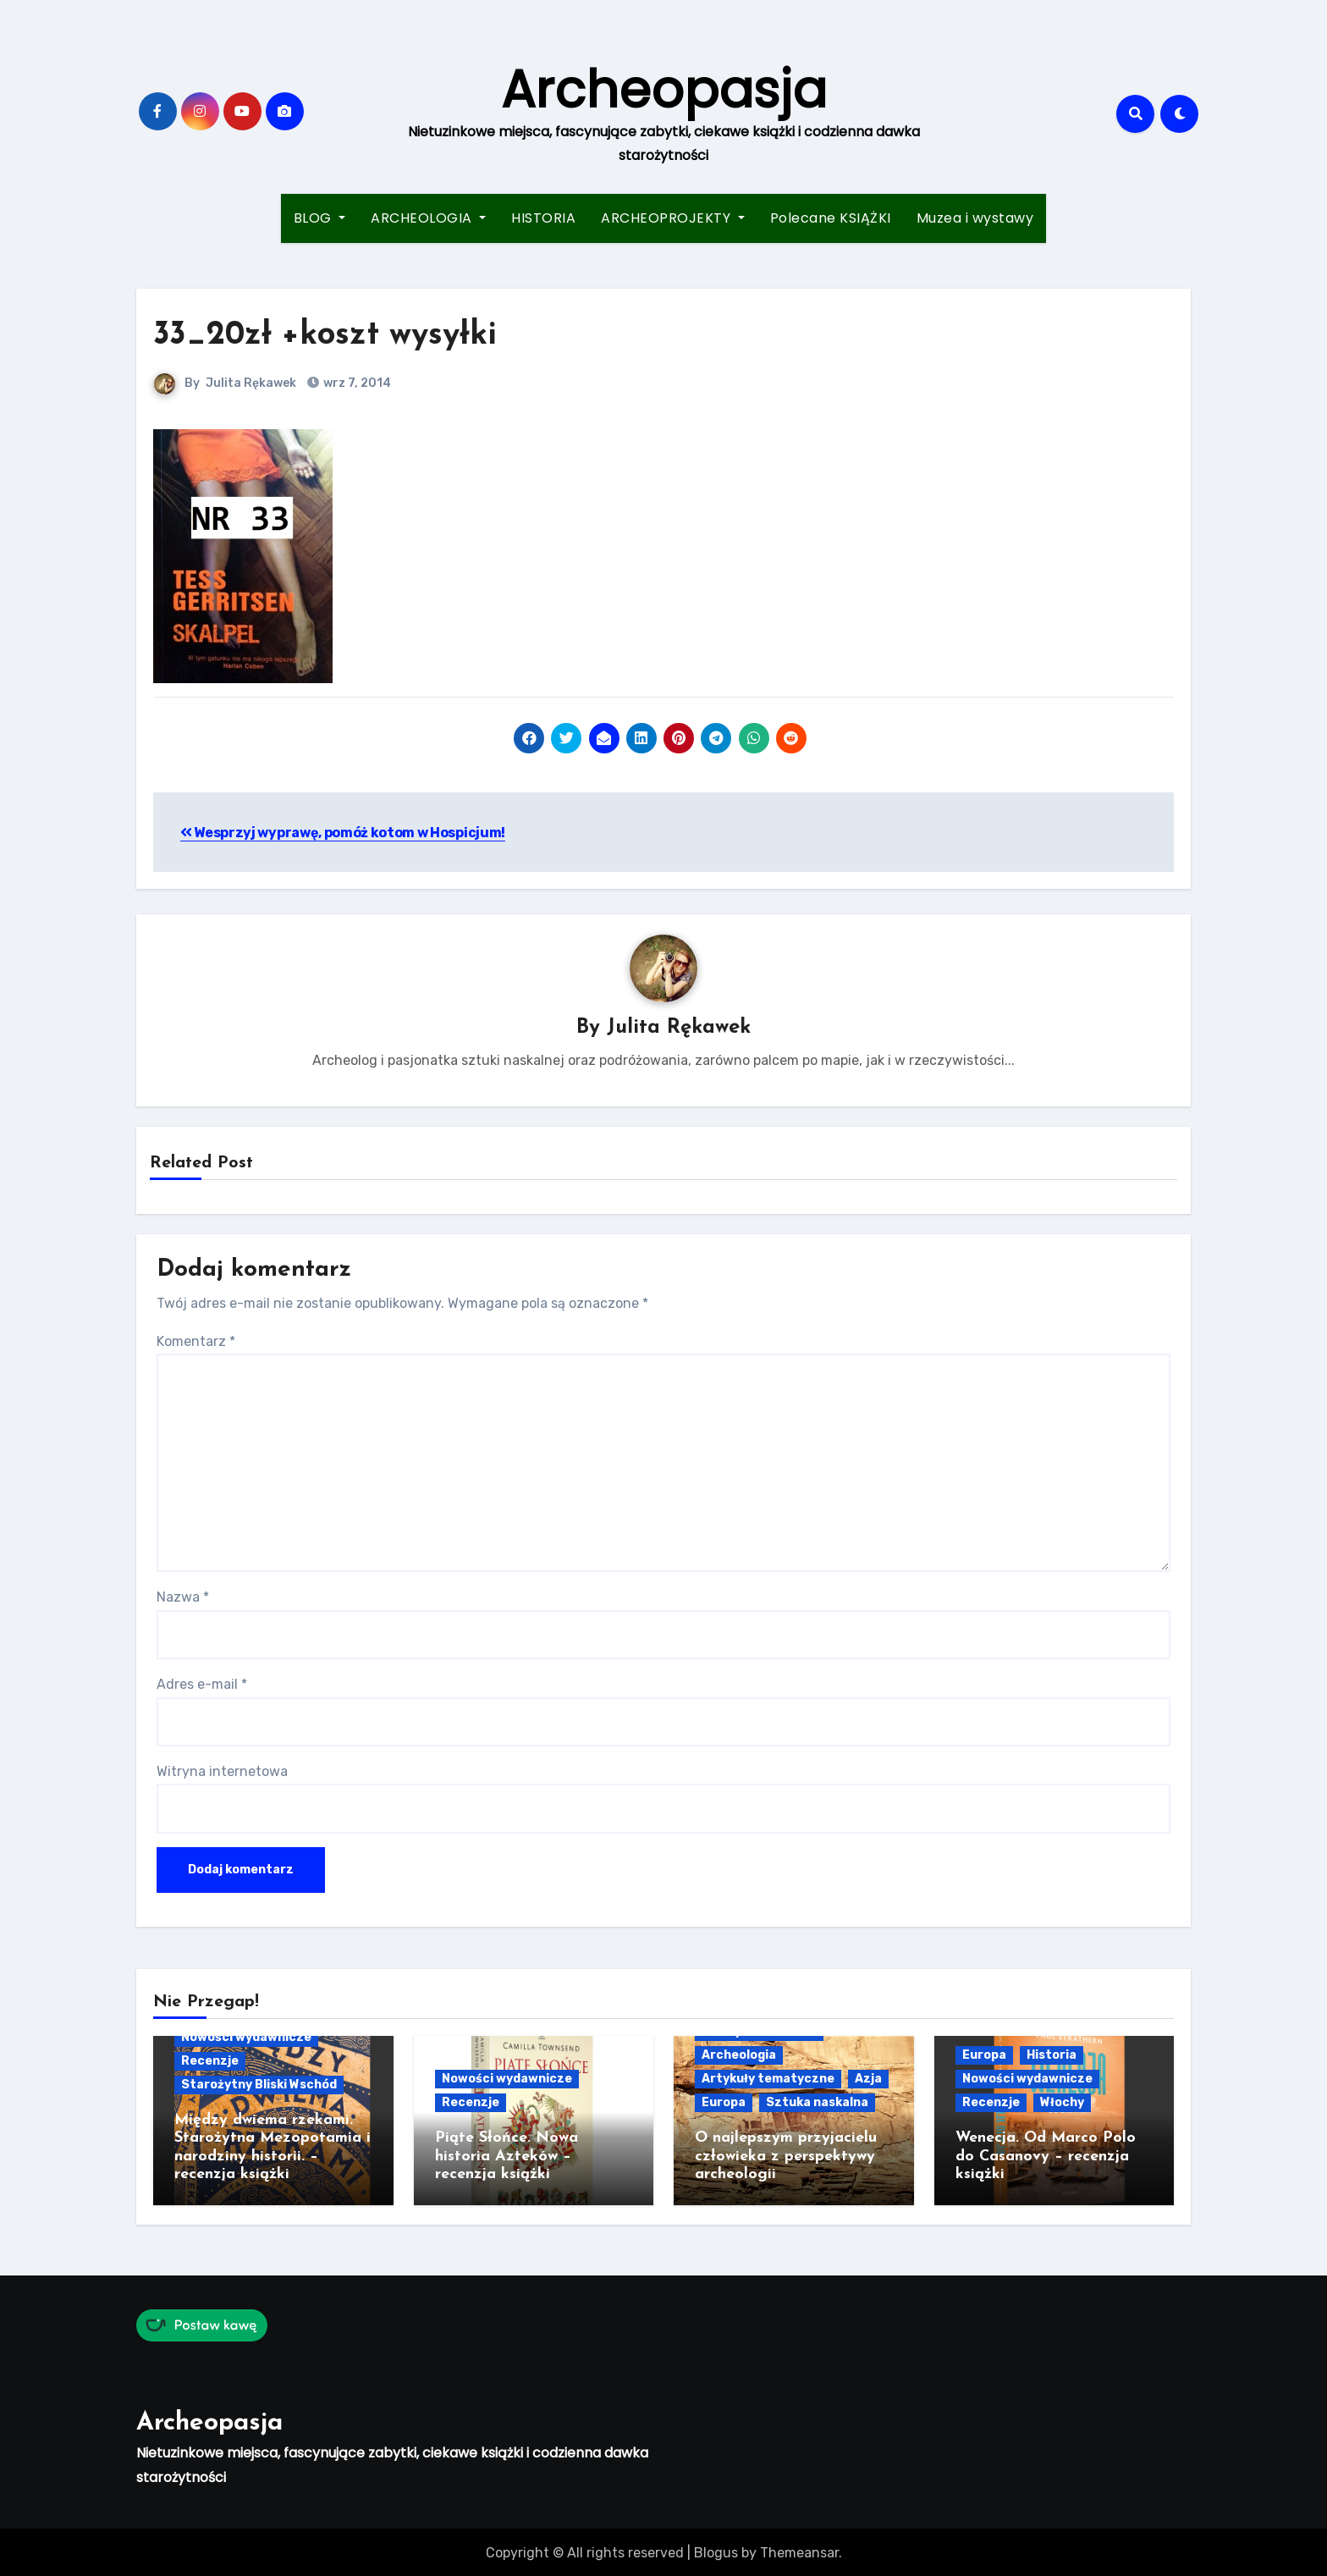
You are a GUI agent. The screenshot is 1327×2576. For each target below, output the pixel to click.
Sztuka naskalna (817, 2103)
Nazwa (183, 1598)
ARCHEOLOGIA (428, 218)
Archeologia (739, 2056)
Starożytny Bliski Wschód (259, 2084)
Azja (868, 2079)
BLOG (320, 218)
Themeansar (799, 2550)
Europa (724, 2103)
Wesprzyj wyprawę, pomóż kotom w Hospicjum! (342, 833)
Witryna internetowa (222, 1772)
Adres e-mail (202, 1685)
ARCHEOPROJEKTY (673, 218)
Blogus (716, 2550)
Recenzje (210, 2061)
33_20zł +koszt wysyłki (325, 335)
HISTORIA (543, 218)
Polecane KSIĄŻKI (830, 218)
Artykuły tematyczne (768, 2079)
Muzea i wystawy (975, 218)
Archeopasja (664, 89)
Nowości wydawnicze (246, 2037)
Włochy (1062, 2103)
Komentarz (196, 1341)
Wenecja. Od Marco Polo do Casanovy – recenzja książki (1045, 2157)
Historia (1051, 2056)
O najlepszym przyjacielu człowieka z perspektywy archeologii (786, 2157)
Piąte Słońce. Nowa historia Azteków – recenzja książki (506, 2157)
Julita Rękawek (251, 383)
